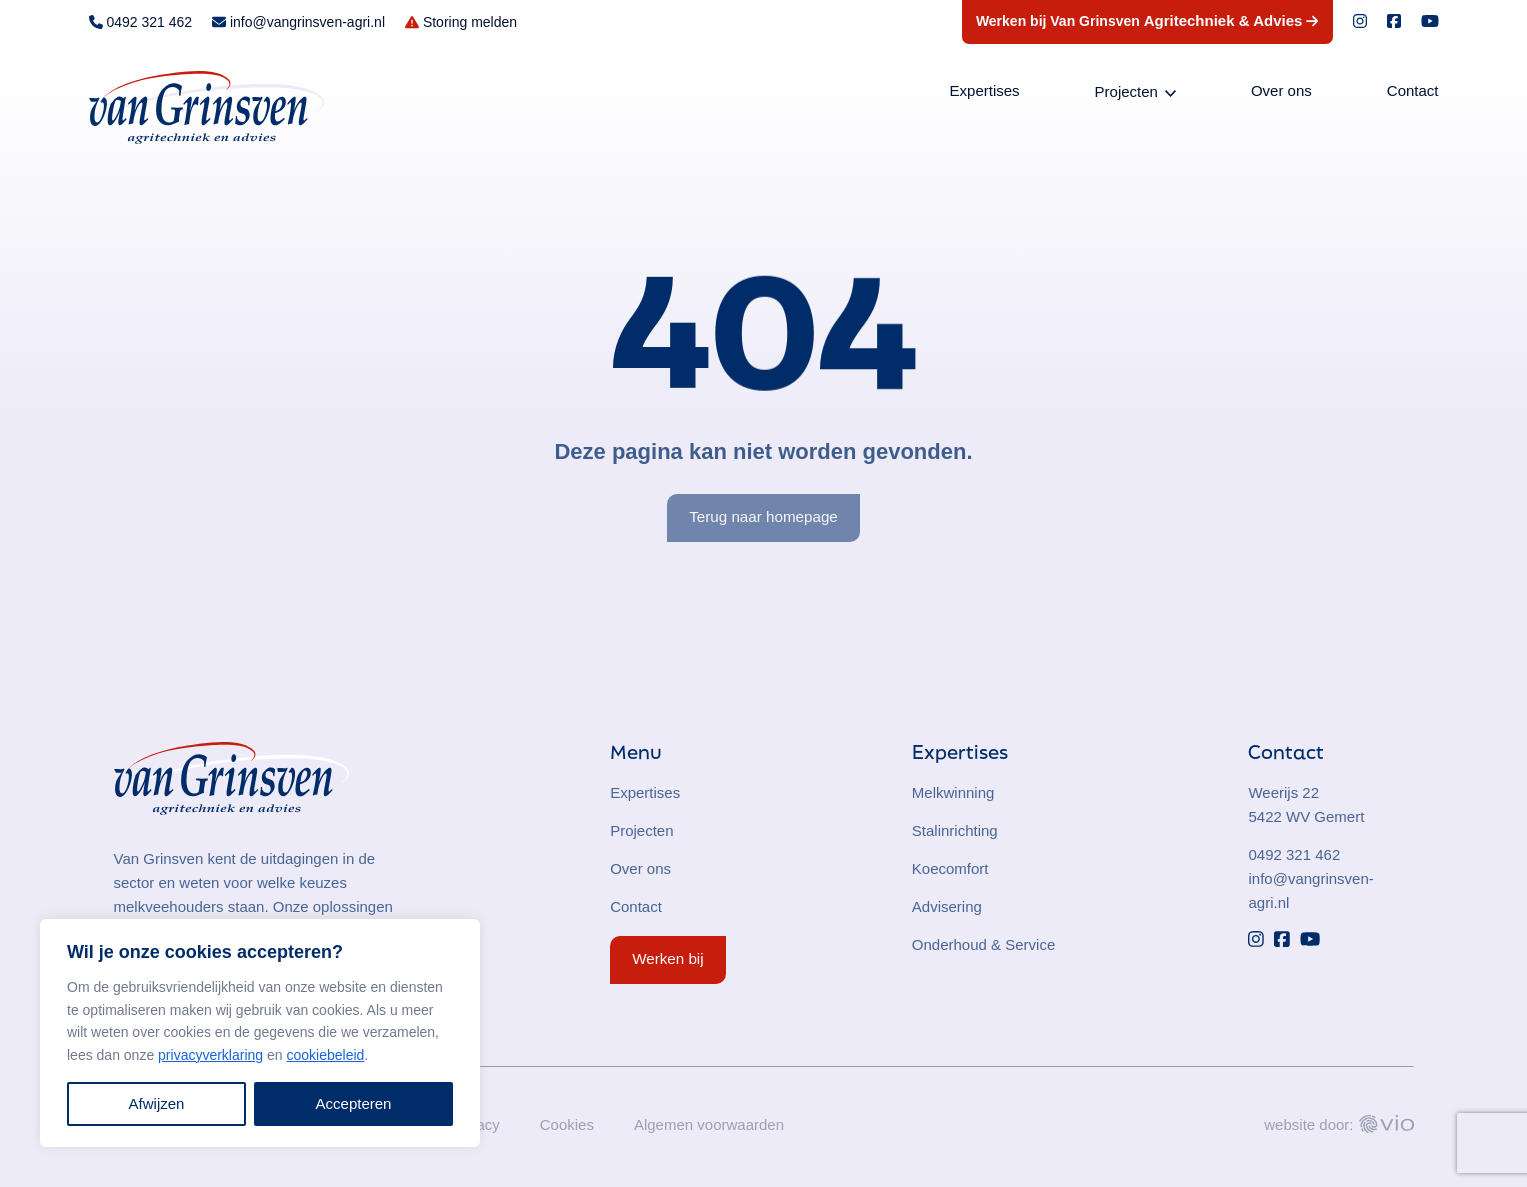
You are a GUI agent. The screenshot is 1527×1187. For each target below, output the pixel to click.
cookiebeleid (325, 1055)
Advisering (947, 906)
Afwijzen (157, 1103)
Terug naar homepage (763, 516)
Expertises (985, 90)
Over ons (1281, 90)
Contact (1413, 90)
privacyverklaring (210, 1055)
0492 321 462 (1294, 854)
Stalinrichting (955, 830)
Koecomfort (950, 868)
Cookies (567, 1124)
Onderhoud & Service (983, 944)
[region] (260, 1033)
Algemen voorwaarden (709, 1124)
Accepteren (354, 1103)
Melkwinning (953, 792)
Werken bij (667, 958)
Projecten (1126, 91)
